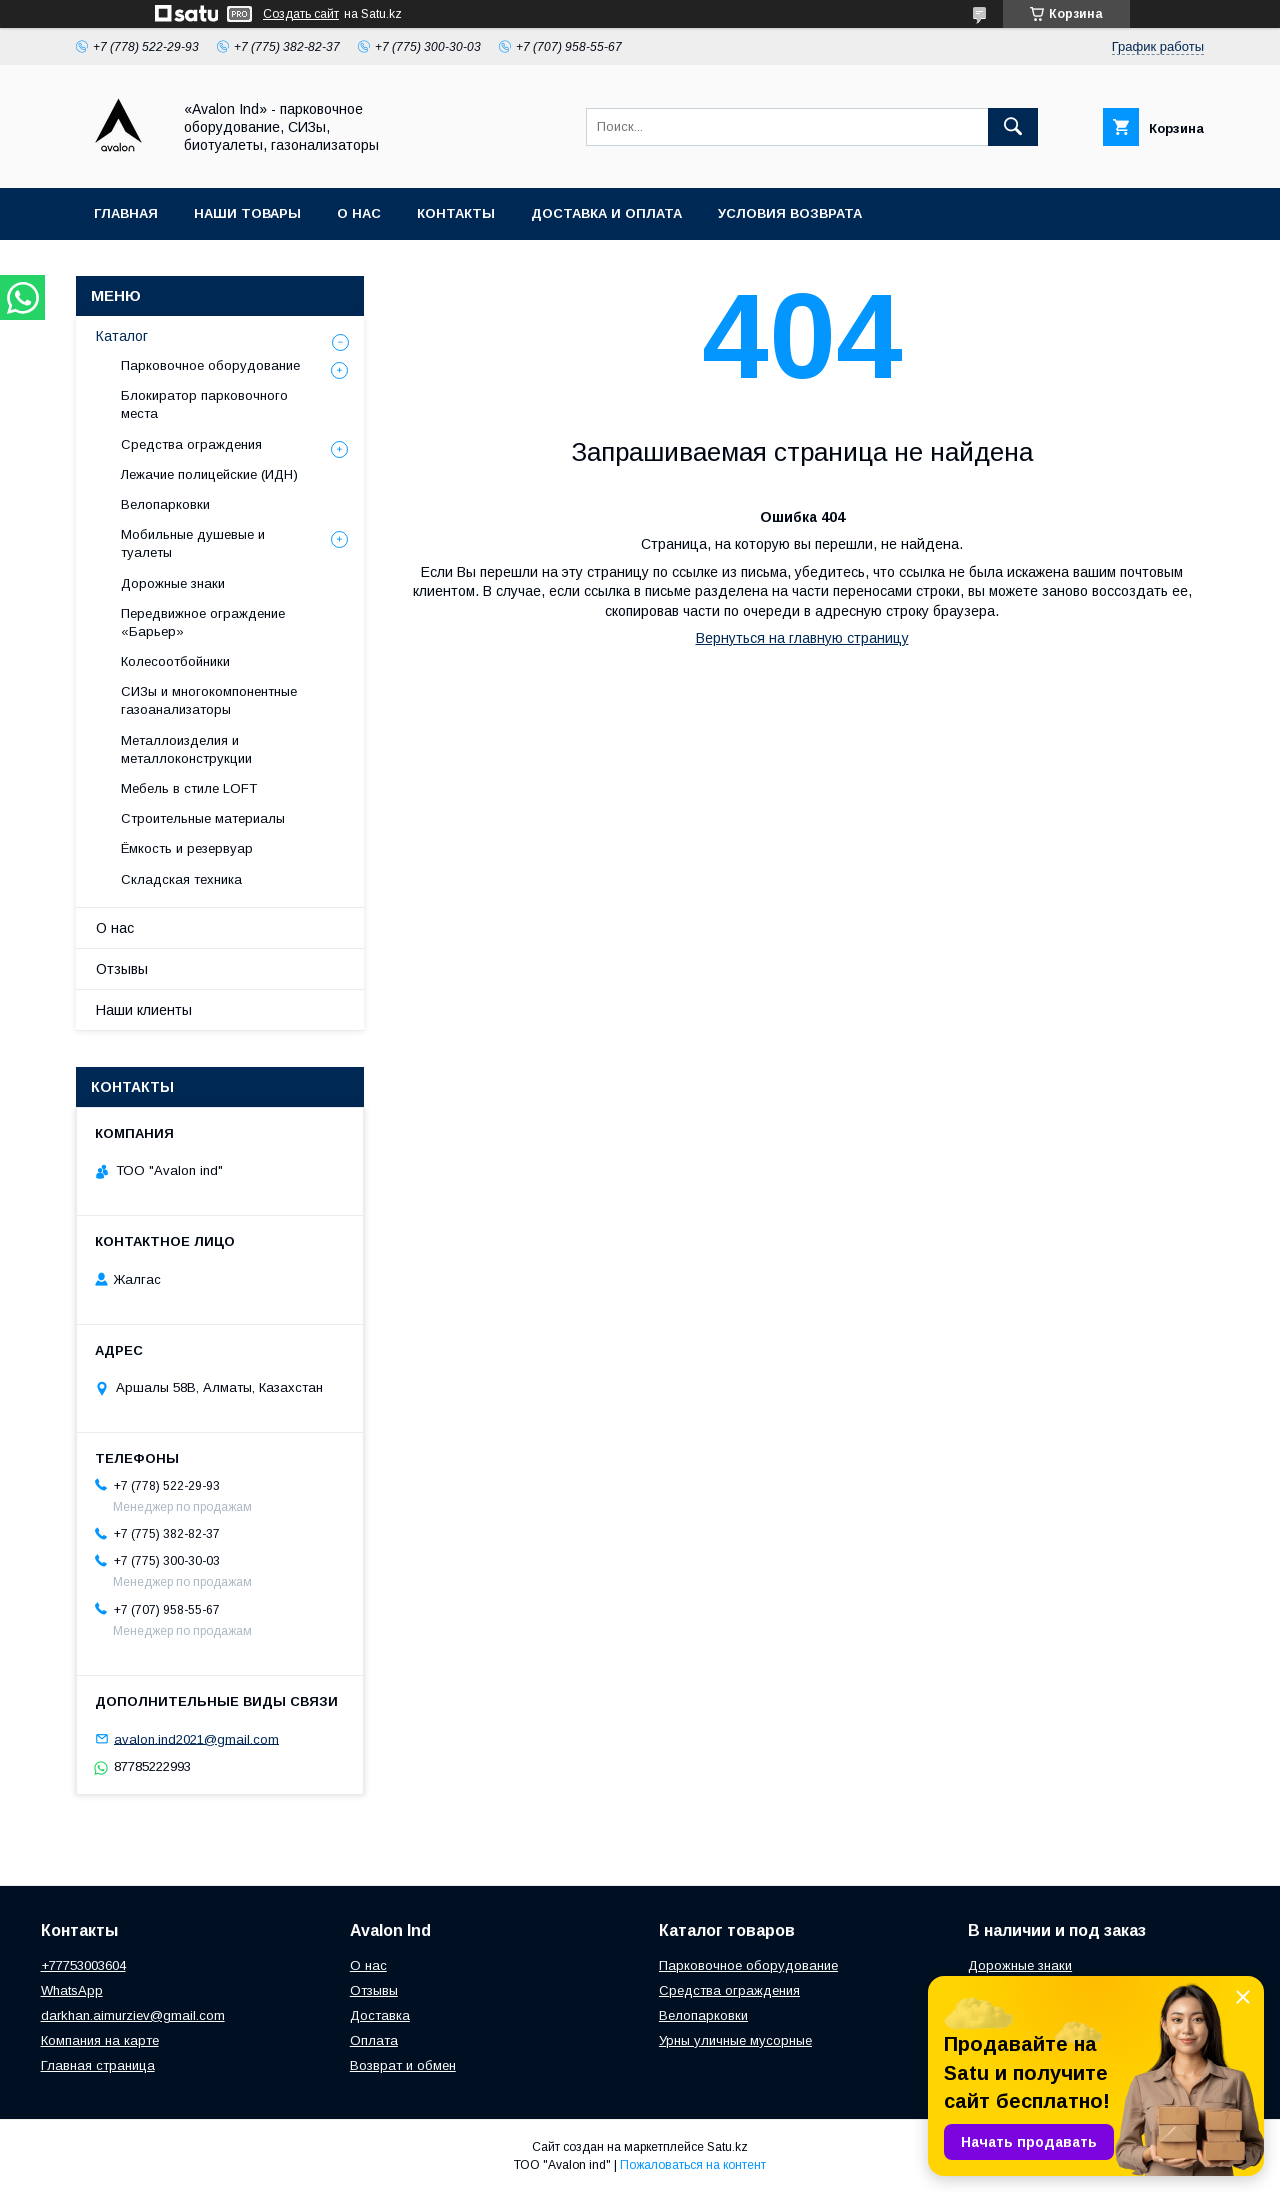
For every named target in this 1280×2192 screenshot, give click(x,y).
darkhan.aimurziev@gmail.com (133, 2015)
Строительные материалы (203, 818)
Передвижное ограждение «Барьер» (203, 622)
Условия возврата (790, 213)
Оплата (374, 2040)
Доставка (380, 2015)
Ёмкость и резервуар (187, 848)
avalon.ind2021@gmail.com (196, 1738)
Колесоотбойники (175, 661)
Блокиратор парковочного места (204, 404)
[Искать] (1013, 127)
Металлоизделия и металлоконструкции (186, 749)
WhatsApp (72, 1990)
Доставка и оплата (606, 213)
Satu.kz (727, 2147)
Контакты (456, 213)
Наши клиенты (144, 1010)
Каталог (122, 336)
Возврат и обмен (403, 2065)
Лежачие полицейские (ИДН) (209, 474)
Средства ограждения (191, 444)
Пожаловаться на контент (693, 2165)
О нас (359, 213)
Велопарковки (165, 504)
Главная (126, 213)
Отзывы (122, 969)
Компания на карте (100, 2040)
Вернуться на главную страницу (802, 638)
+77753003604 (83, 1965)
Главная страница (98, 2065)
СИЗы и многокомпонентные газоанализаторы (209, 700)
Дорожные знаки (173, 583)
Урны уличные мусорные (735, 2040)
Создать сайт (301, 14)
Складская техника (181, 879)
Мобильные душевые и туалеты (193, 543)
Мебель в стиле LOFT (189, 788)
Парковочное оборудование (210, 365)
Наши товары (247, 213)
